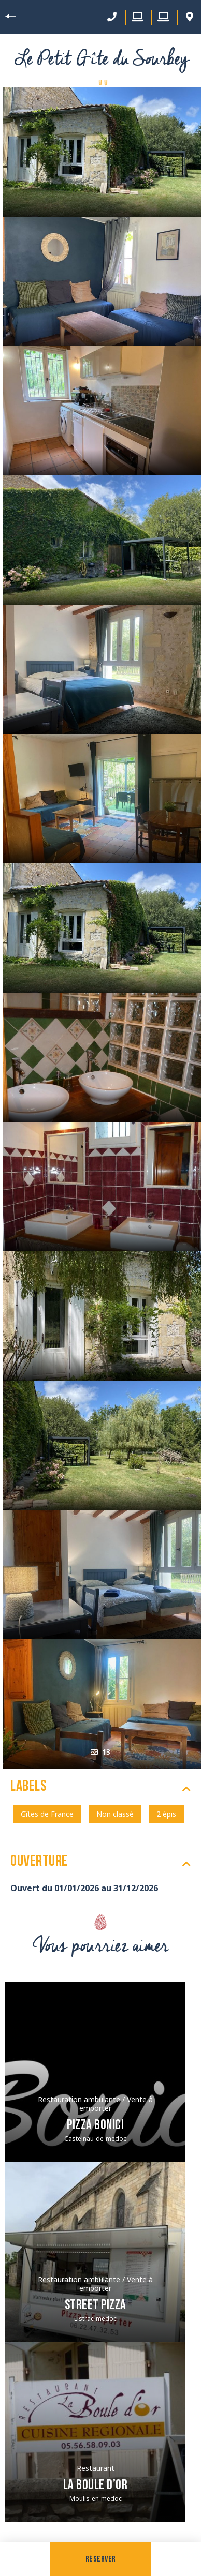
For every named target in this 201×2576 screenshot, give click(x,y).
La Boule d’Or (95, 2486)
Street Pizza (95, 2306)
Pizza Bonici (95, 2126)
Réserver (100, 2559)
